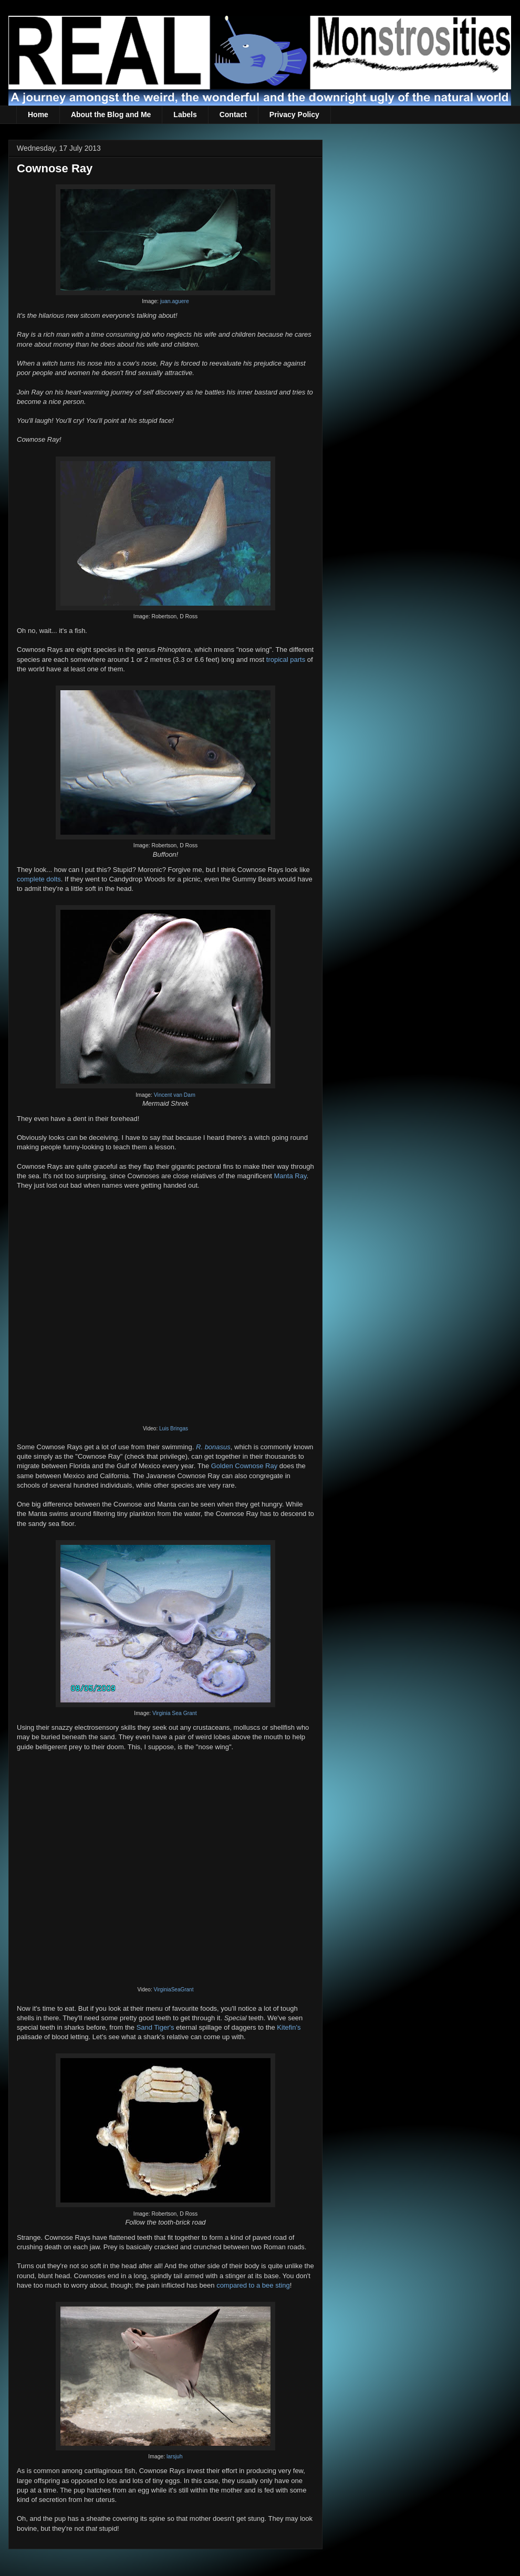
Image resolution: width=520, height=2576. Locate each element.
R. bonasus (213, 1447)
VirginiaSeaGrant (173, 1989)
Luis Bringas (173, 1428)
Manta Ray (290, 1176)
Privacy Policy (294, 114)
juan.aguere (174, 301)
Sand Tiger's (155, 2027)
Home (38, 114)
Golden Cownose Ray (244, 1466)
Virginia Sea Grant (174, 1713)
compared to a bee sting (252, 2285)
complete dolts (39, 879)
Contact (233, 114)
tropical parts (285, 659)
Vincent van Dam (174, 1095)
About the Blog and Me (111, 114)
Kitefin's (288, 2027)
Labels (184, 114)
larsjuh (175, 2456)
